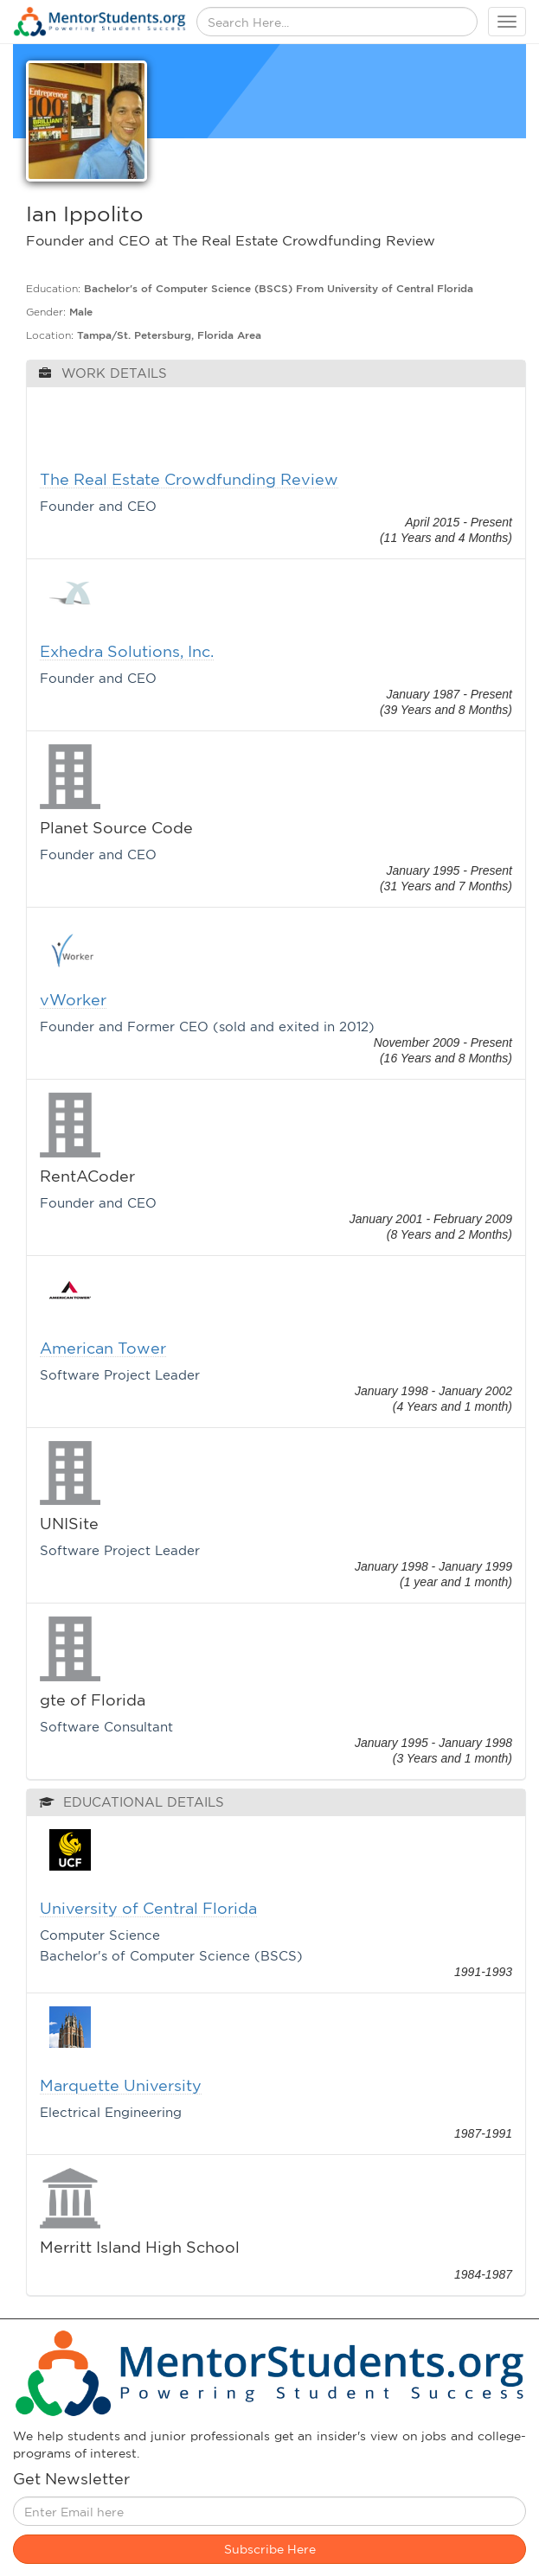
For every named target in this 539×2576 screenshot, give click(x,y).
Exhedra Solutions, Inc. (127, 651)
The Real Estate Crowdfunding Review (189, 479)
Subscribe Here (270, 2548)
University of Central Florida (148, 1908)
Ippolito (103, 213)
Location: (50, 335)
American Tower (103, 1348)
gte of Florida (92, 1700)
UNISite (69, 1523)
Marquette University (121, 2085)
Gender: (46, 311)
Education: (53, 288)
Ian (41, 213)
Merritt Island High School (140, 2247)
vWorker (73, 1000)
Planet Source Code (116, 827)
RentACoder (87, 1176)
